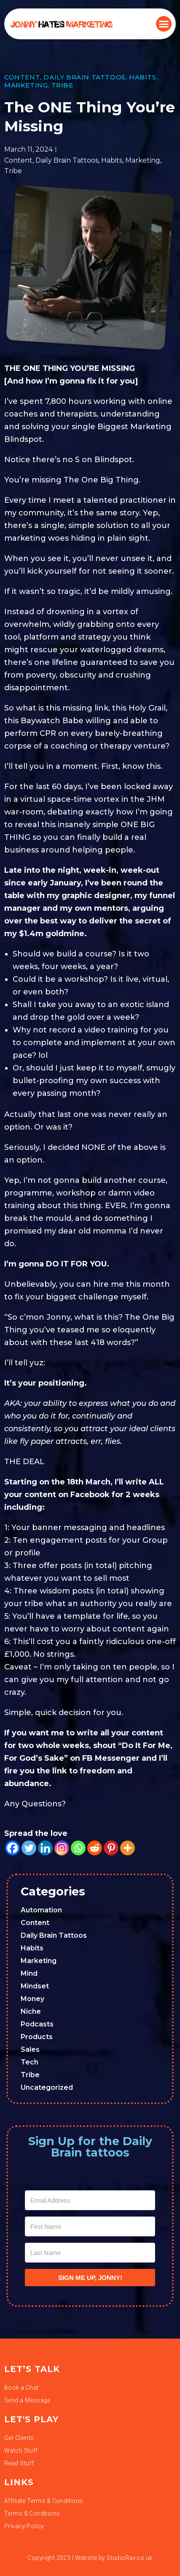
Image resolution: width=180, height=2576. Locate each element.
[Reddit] (94, 1848)
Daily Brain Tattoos (84, 77)
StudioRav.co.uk (129, 2557)
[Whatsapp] (78, 1848)
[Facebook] (12, 1848)
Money (32, 1999)
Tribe (62, 85)
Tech (29, 2062)
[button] (164, 24)
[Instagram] (61, 1848)
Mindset (35, 1986)
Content (22, 77)
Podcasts (37, 2024)
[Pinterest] (111, 1848)
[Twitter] (28, 1848)
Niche (31, 2011)
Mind (29, 1973)
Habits (142, 77)
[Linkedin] (45, 1848)
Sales (30, 2049)
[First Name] (90, 2226)
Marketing (26, 85)
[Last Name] (90, 2253)
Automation (41, 1910)
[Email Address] (90, 2200)
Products (37, 2037)
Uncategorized (47, 2087)
